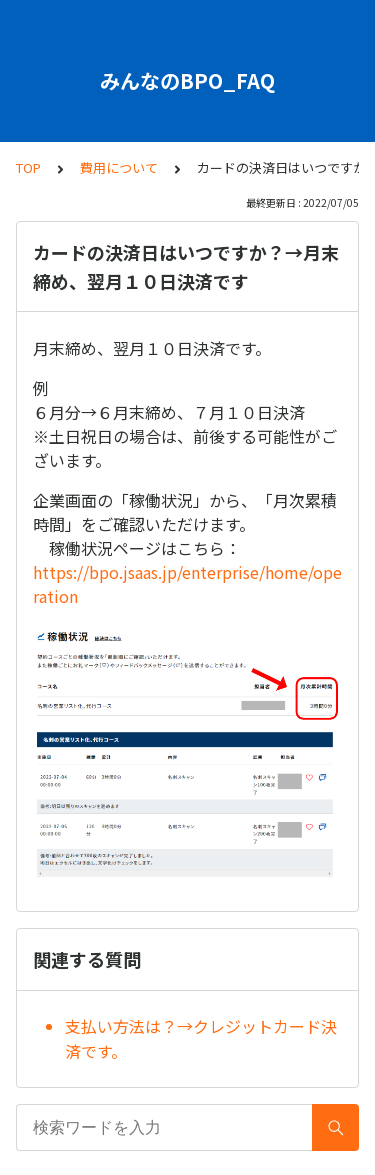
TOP (28, 167)
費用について (119, 167)
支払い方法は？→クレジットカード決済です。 (201, 1039)
